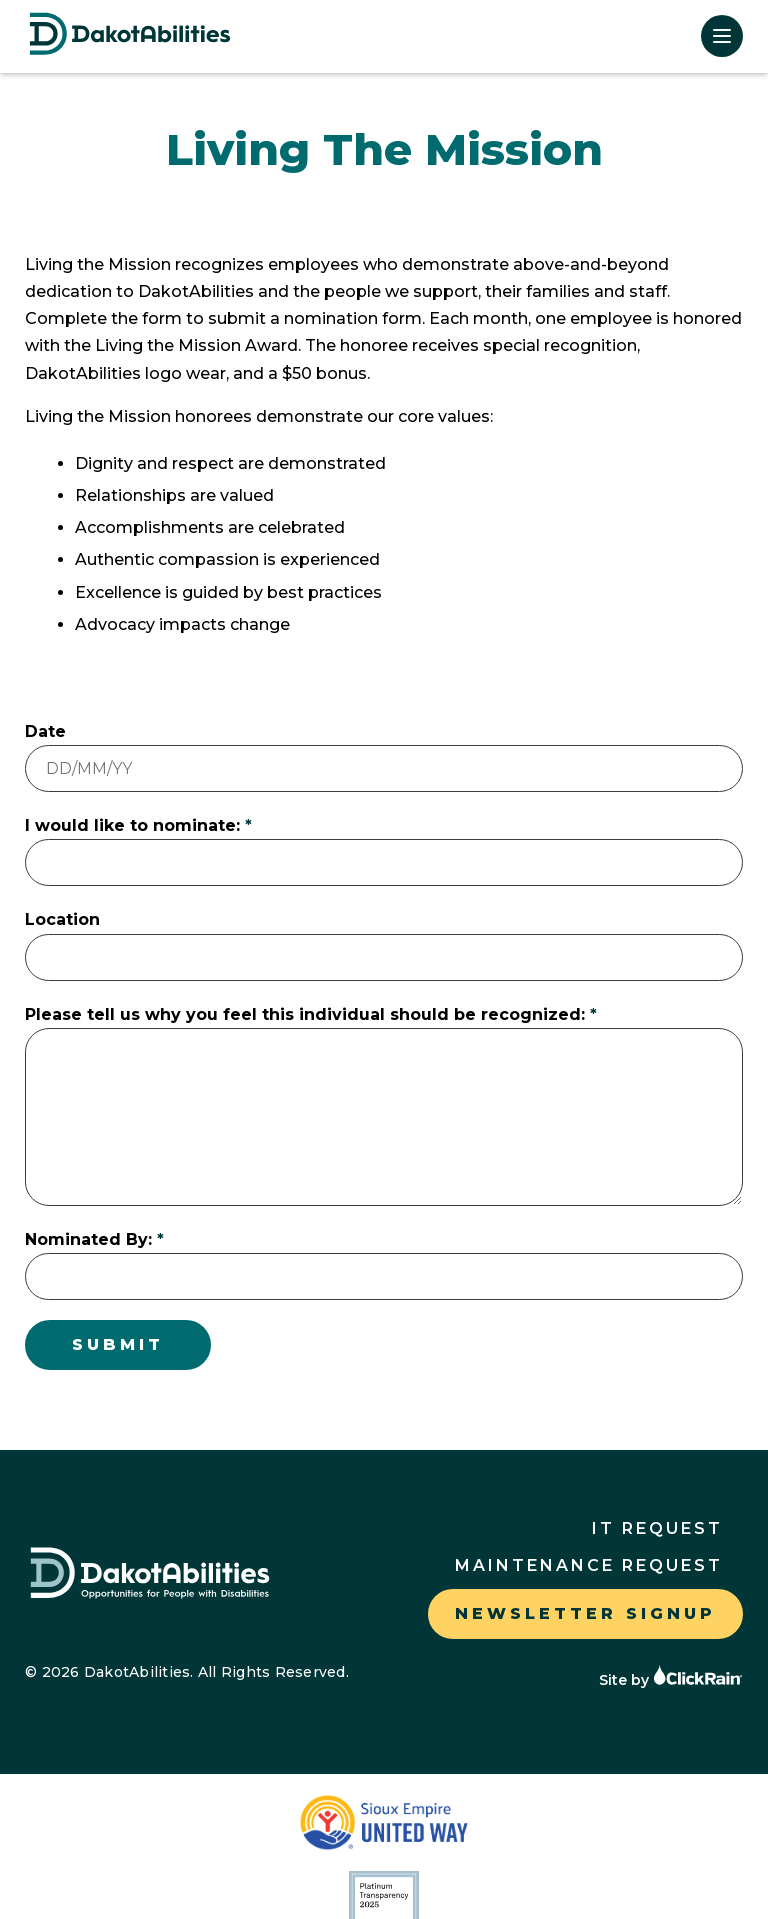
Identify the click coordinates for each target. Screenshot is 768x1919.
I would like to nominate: (132, 825)
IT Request (657, 1528)
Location (62, 919)
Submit (118, 1344)
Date (45, 731)
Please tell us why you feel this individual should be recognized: (305, 1014)
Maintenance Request (589, 1565)
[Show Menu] (722, 36)
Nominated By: (88, 1239)
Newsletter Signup (585, 1613)
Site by (671, 1680)
